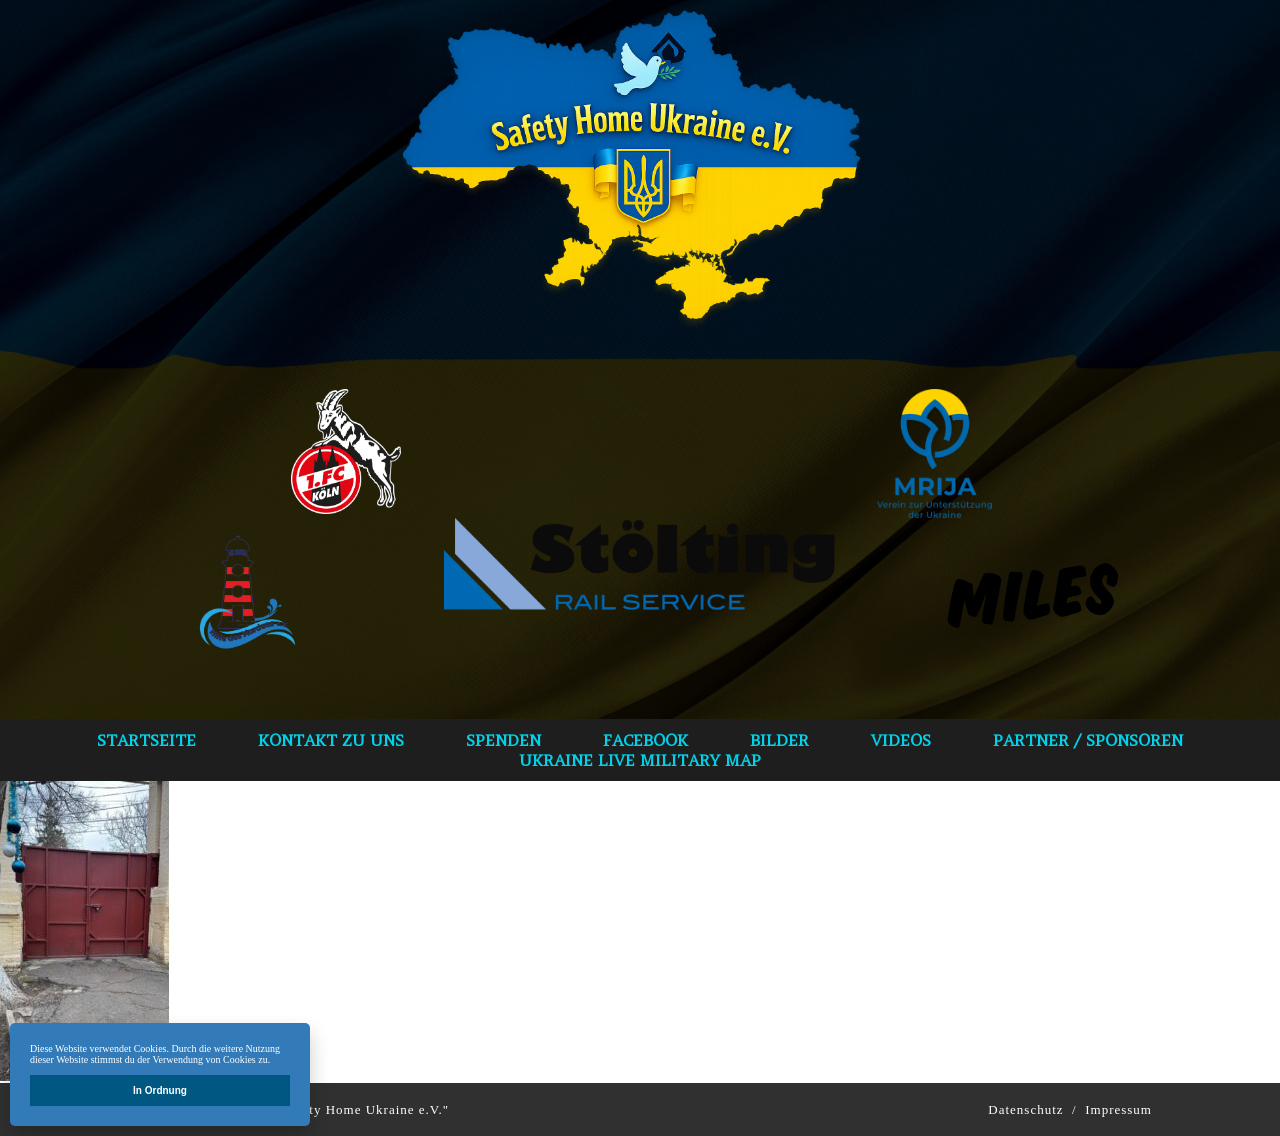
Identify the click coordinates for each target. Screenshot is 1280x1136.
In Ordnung (160, 1090)
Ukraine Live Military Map (640, 760)
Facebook (645, 740)
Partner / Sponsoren (1088, 740)
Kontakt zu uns (331, 740)
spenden (503, 740)
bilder (779, 740)
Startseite (146, 740)
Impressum (1118, 1109)
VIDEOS (901, 740)
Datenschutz (1025, 1109)
